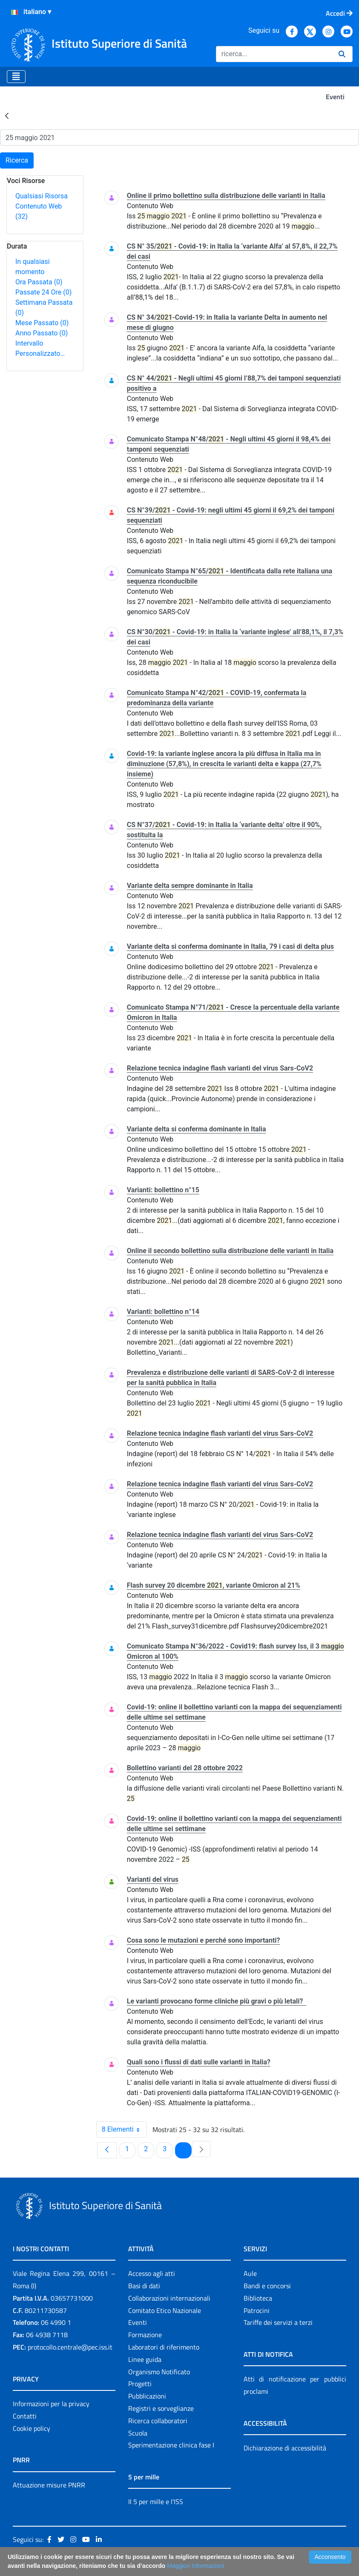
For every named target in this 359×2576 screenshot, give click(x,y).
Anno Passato (41, 333)
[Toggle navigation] (16, 76)
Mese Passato (42, 323)
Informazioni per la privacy (51, 2404)
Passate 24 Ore (43, 292)
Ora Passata (39, 282)
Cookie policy (31, 2428)
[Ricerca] (274, 54)
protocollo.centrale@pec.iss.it (70, 2347)
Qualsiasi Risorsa (41, 196)
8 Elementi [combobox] (124, 2129)
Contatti (25, 2416)
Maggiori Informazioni (195, 2565)
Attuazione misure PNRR (49, 2485)
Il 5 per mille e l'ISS (155, 2501)
